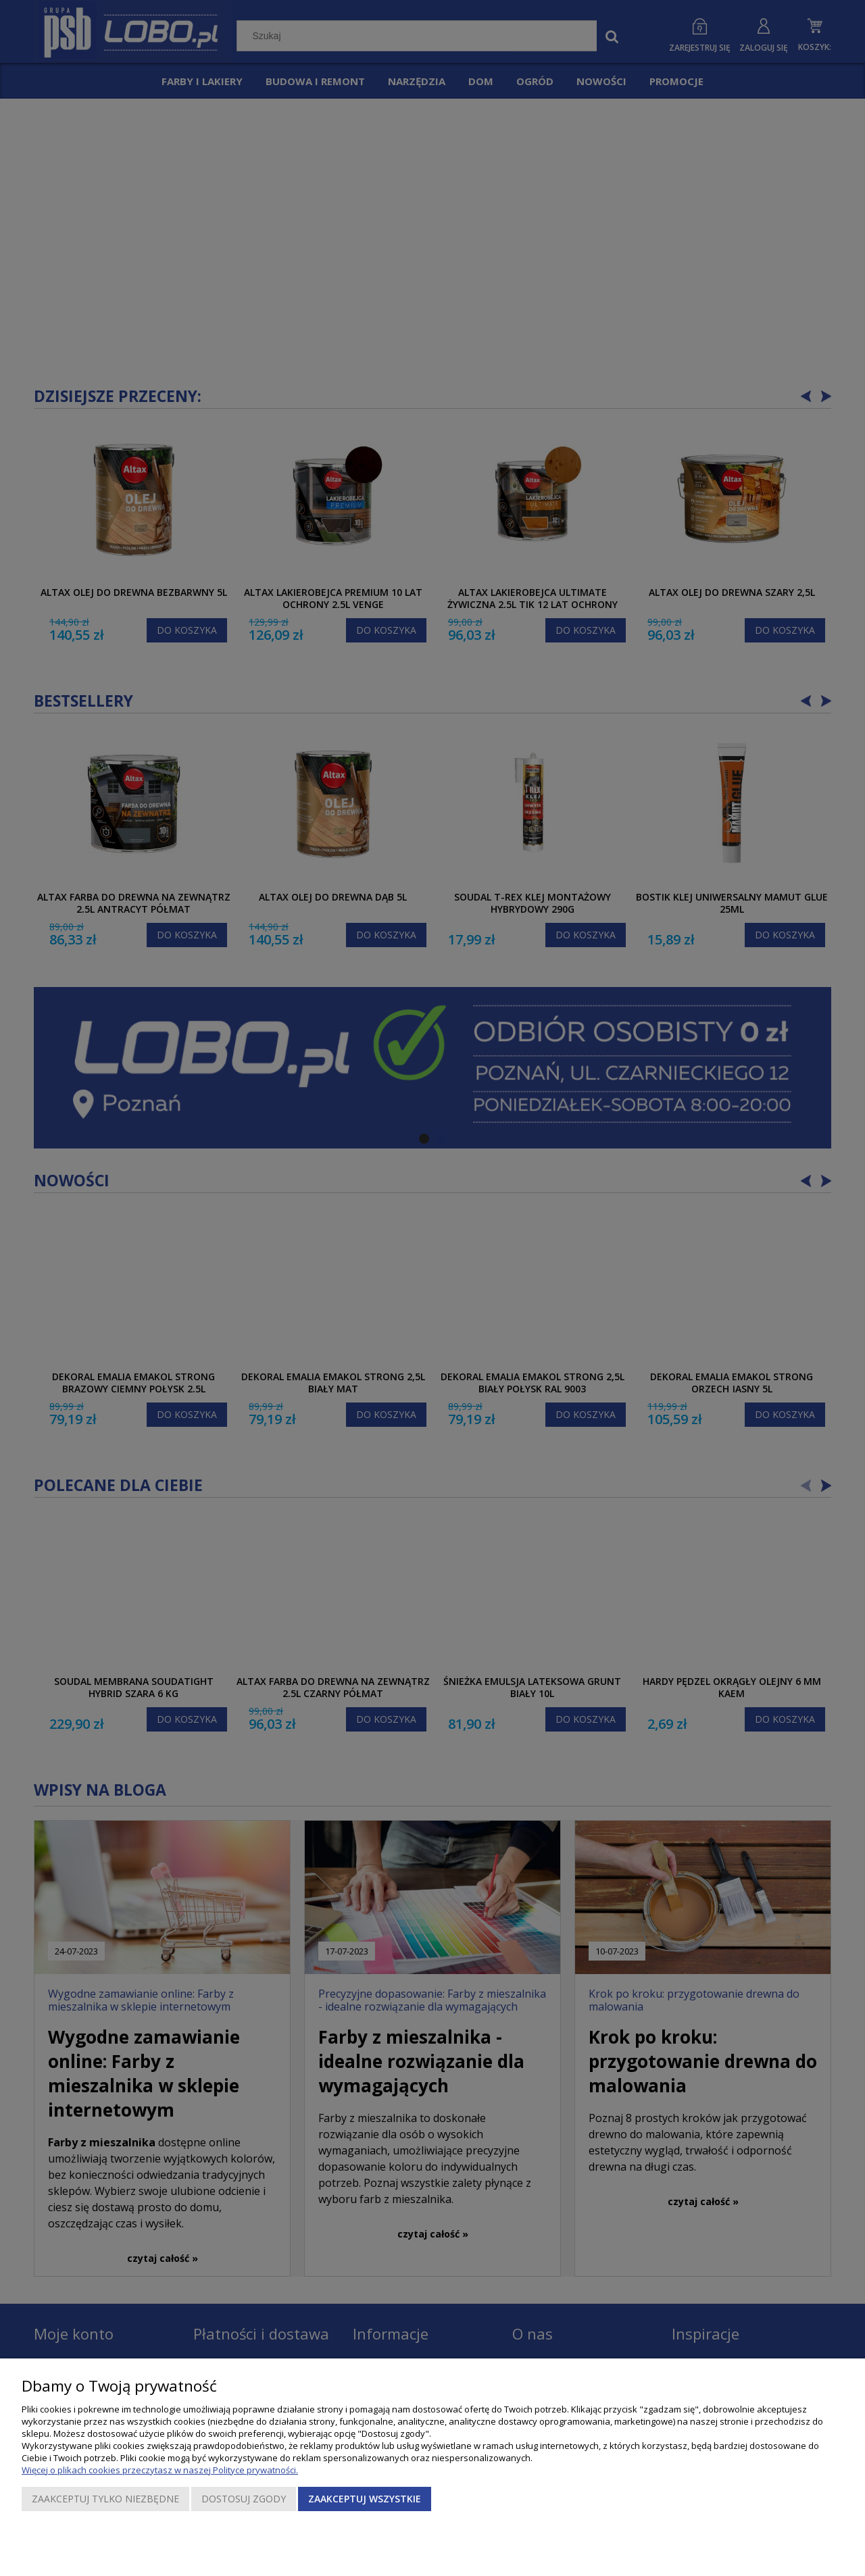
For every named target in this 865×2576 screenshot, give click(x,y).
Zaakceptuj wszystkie (364, 2498)
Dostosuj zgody (243, 2498)
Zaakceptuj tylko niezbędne (105, 2498)
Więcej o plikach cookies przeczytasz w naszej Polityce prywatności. (160, 2470)
